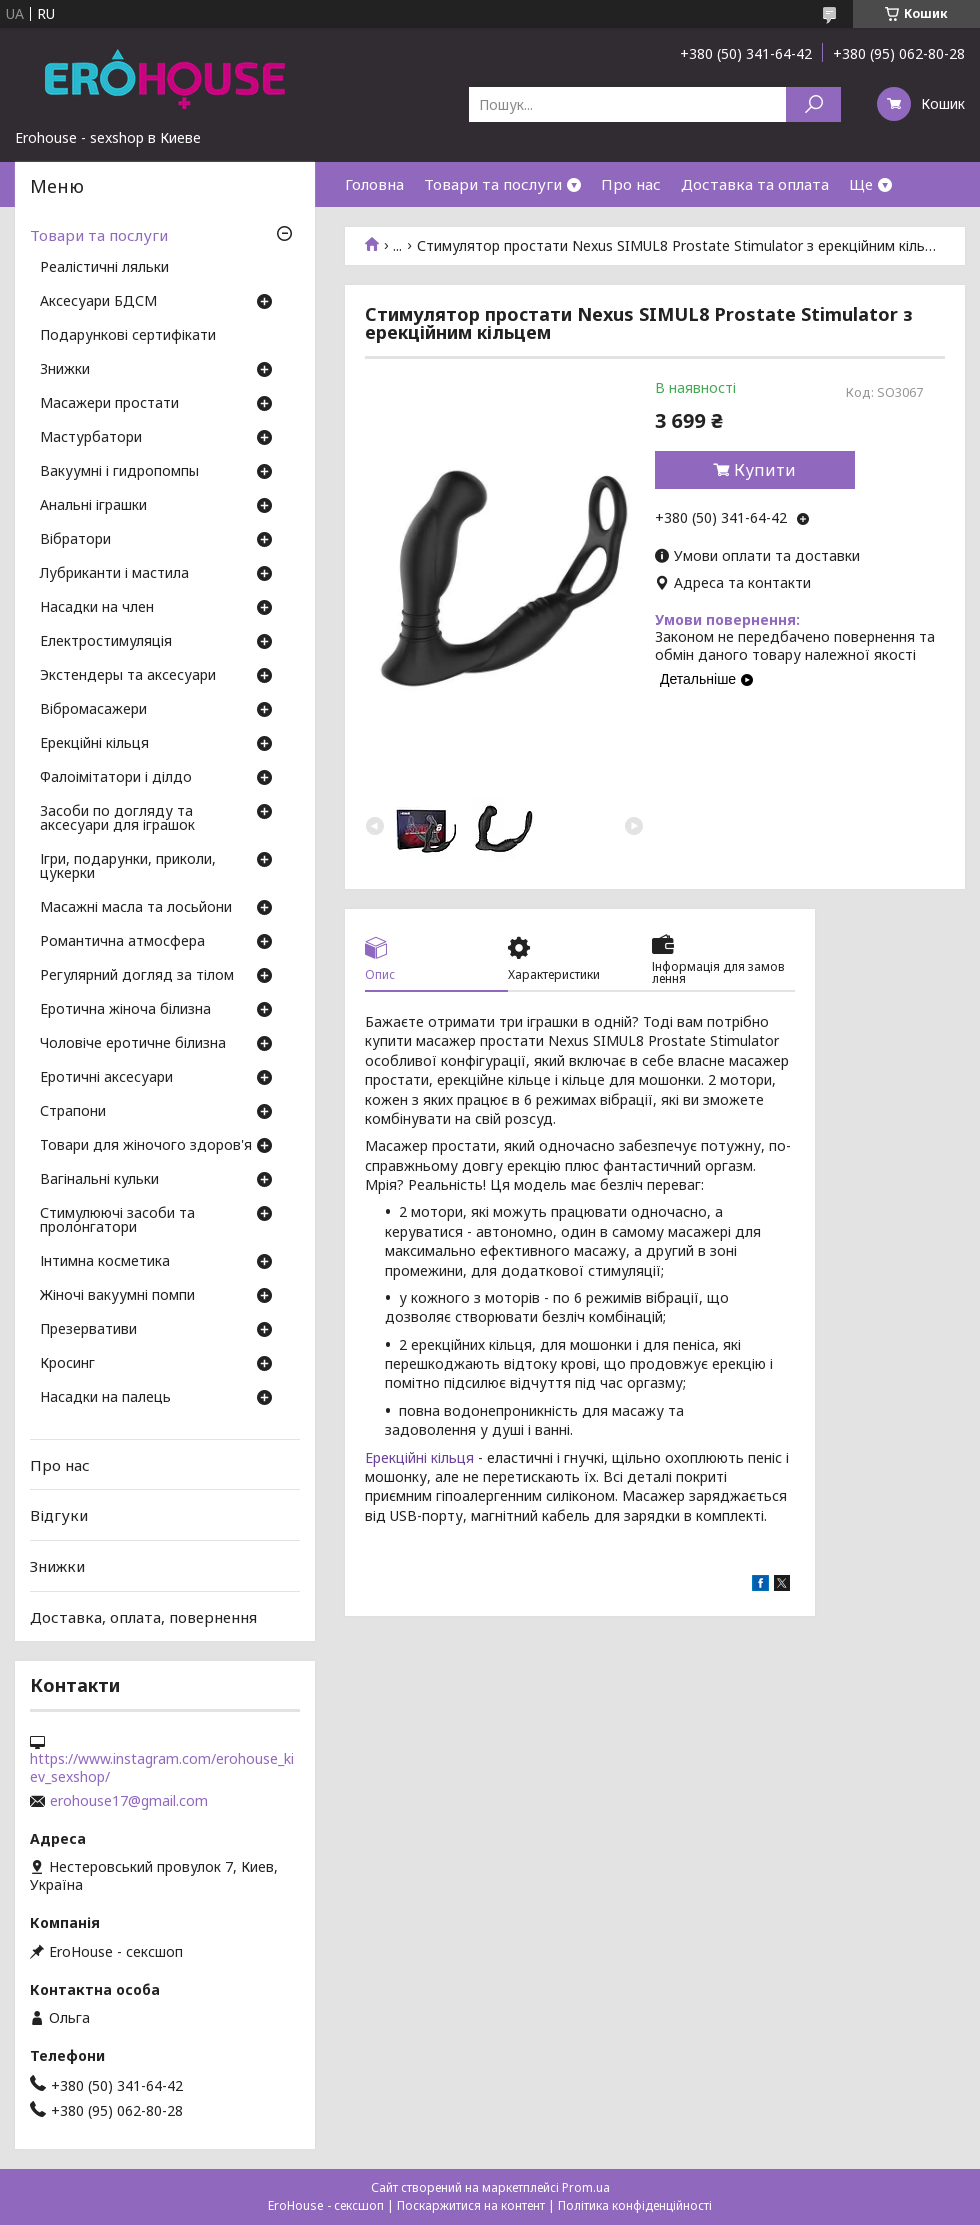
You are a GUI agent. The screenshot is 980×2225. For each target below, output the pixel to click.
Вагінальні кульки (99, 1180)
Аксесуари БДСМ (98, 302)
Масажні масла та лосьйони (136, 908)
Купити (765, 470)
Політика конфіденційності (635, 2205)
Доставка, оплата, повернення (143, 1616)
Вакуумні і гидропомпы (119, 472)
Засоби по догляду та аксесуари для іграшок (117, 819)
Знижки (65, 370)
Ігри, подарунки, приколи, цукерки (128, 867)
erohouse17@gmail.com (129, 1801)
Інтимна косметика (105, 1262)
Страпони (73, 1112)
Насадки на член (97, 608)
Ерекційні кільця (419, 1457)
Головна (374, 184)
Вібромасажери (93, 710)
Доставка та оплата (755, 184)
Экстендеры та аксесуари (128, 676)
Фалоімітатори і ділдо (116, 778)
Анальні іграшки (93, 506)
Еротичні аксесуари (106, 1078)
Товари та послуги (493, 184)
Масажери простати (109, 404)
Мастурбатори (91, 438)
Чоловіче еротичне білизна (133, 1044)
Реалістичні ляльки (104, 268)
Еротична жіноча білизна (125, 1010)
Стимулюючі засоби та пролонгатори (117, 1221)
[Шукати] (813, 104)
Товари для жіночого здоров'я (146, 1146)
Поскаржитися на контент (471, 2205)
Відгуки (59, 1515)
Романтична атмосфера (122, 942)
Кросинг (67, 1364)
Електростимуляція (106, 642)
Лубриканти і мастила (114, 574)
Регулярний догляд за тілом (137, 976)
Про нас (631, 184)
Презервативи (88, 1330)
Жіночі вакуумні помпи (117, 1296)
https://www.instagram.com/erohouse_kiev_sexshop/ (162, 1768)
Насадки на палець (105, 1398)
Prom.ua (586, 2187)
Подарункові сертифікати (128, 336)
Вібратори (75, 540)
